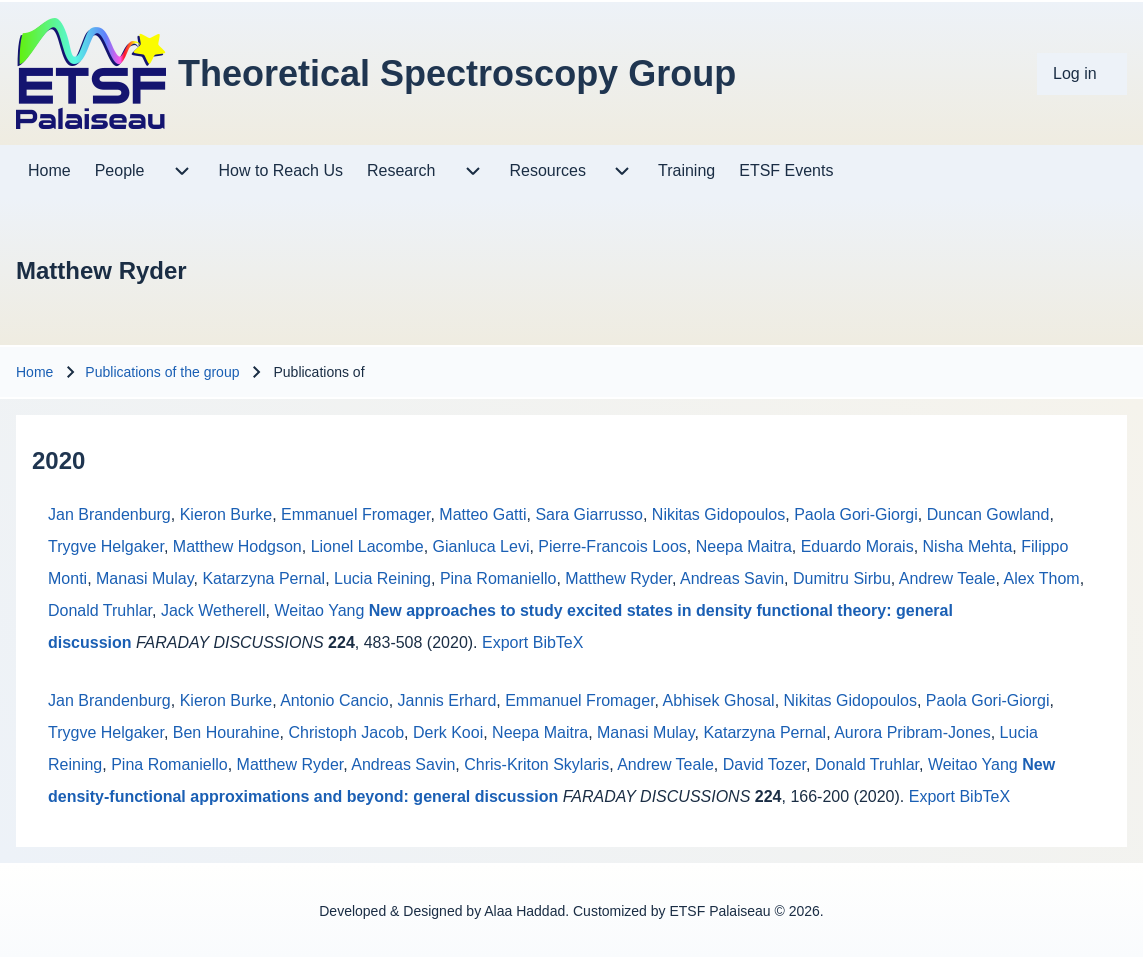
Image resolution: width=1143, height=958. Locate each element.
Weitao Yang (319, 610)
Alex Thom (1041, 578)
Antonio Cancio (334, 700)
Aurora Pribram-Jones (912, 732)
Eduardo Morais (857, 546)
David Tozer (764, 764)
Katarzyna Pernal (263, 578)
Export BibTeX (532, 642)
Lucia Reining (382, 578)
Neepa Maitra (744, 546)
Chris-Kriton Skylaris (536, 764)
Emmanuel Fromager (355, 514)
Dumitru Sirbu (842, 578)
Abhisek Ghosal (719, 700)
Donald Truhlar (100, 610)
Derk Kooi (448, 732)
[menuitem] (1082, 74)
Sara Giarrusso (589, 514)
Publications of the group (162, 372)
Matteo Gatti (482, 514)
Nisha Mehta (968, 546)
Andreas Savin (732, 578)
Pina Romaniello (498, 578)
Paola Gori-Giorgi (856, 514)
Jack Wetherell (213, 610)
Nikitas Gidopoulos (718, 514)
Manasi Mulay (145, 578)
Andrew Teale (947, 578)
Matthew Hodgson (237, 546)
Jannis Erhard (447, 700)
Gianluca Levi (481, 546)
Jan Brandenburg (109, 514)
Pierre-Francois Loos (612, 546)
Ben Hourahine (226, 732)
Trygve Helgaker (106, 546)
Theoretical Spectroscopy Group (457, 73)
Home (34, 372)
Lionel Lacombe (367, 546)
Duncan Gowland (988, 514)
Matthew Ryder (618, 578)
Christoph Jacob (346, 732)
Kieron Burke (226, 514)
